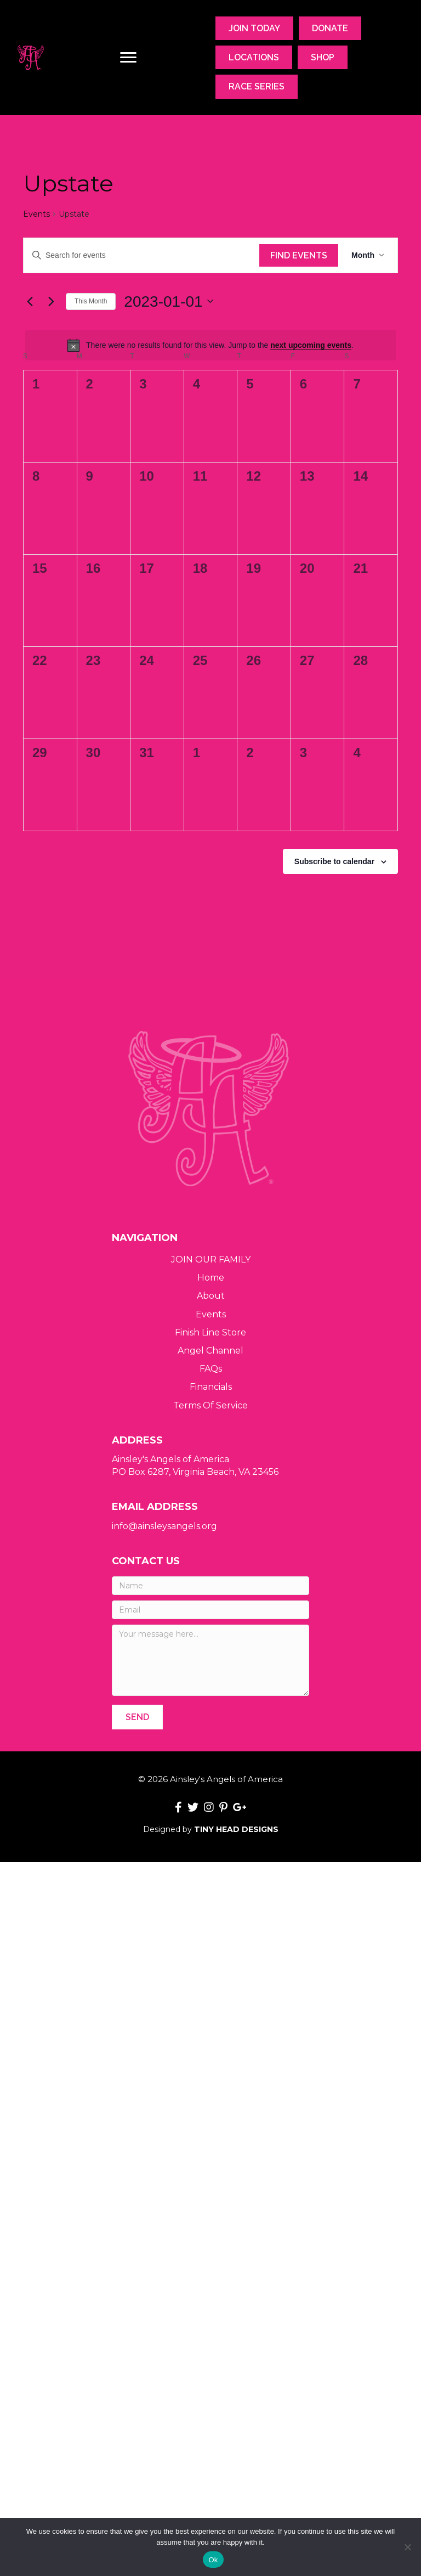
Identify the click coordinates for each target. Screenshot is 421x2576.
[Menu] (128, 57)
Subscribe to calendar (334, 861)
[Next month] (51, 301)
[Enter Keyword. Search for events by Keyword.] (141, 255)
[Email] (210, 1609)
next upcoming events (310, 345)
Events (36, 214)
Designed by (210, 1829)
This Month (91, 301)
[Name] (210, 1585)
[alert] (210, 345)
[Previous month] (29, 301)
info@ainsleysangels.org (164, 1526)
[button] (137, 1717)
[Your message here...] (210, 1660)
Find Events (298, 255)
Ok (213, 2560)
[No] (407, 2546)
